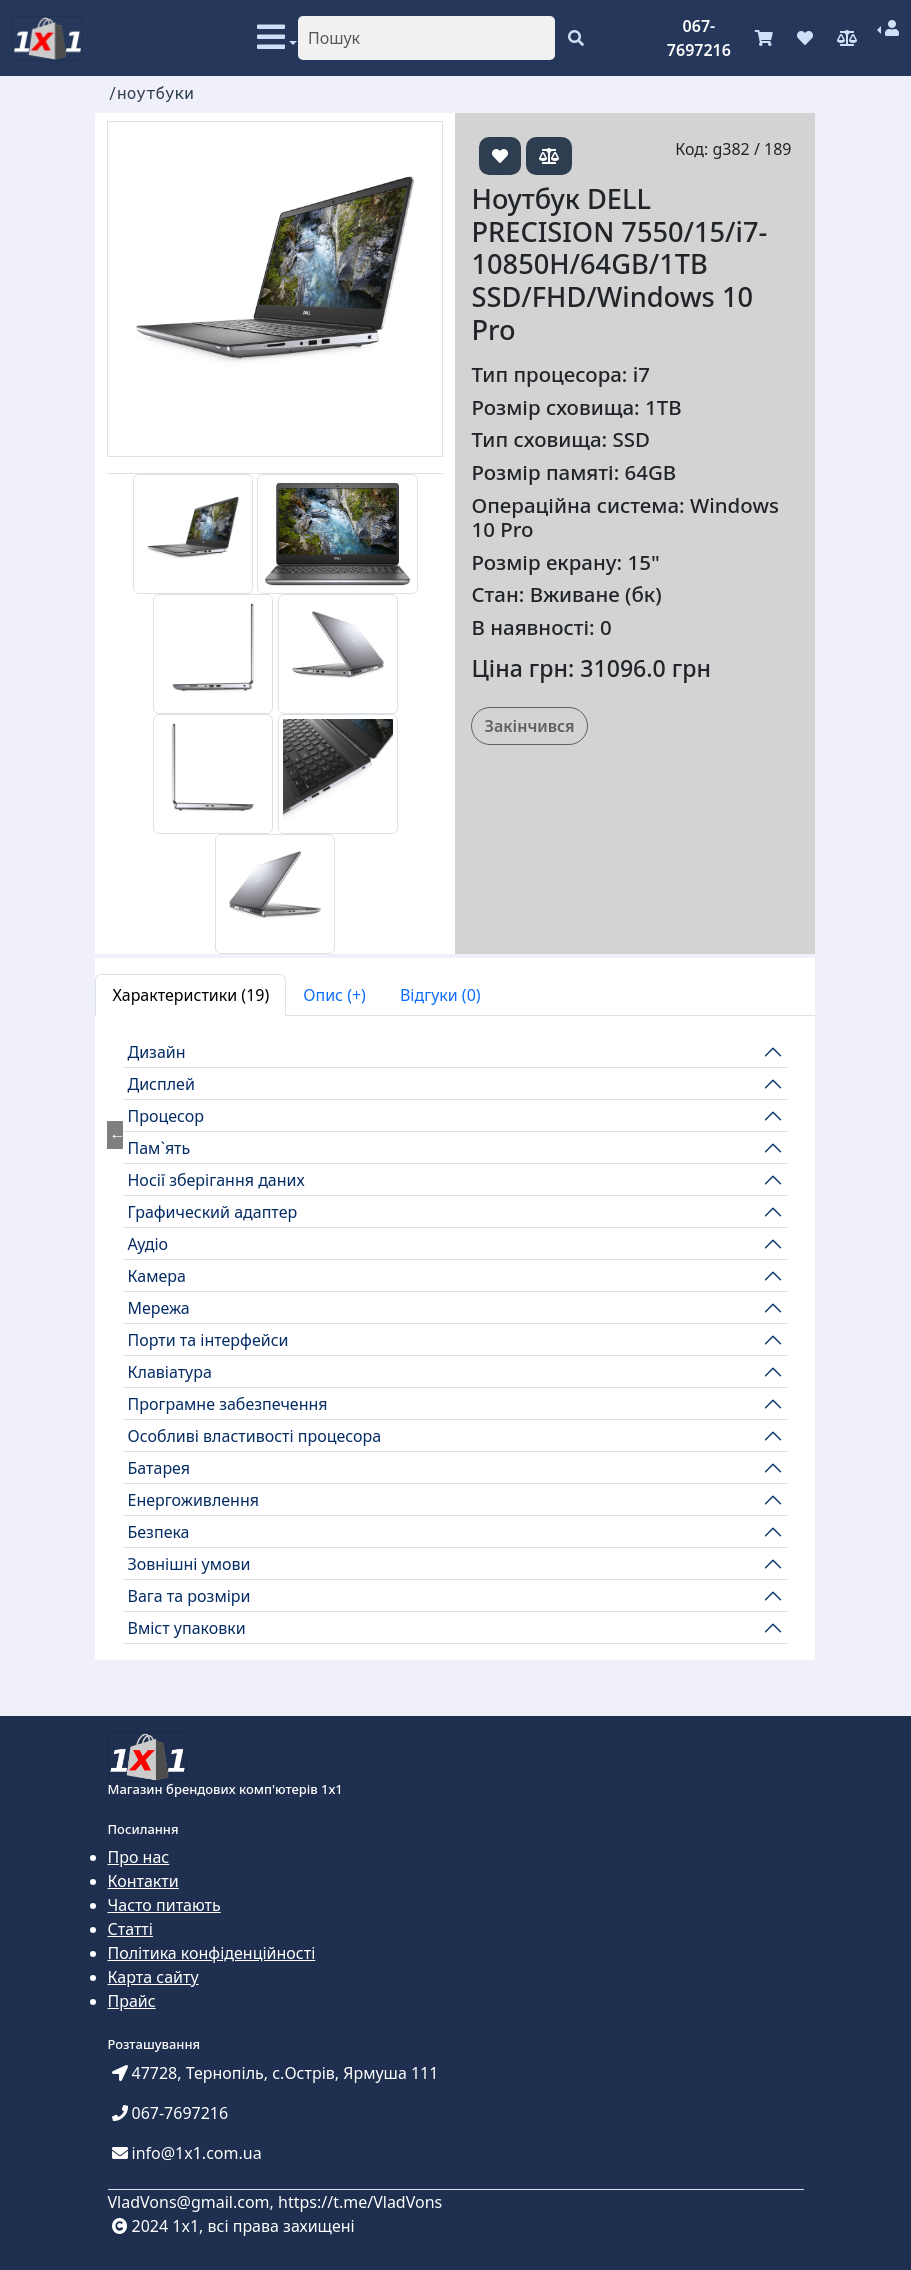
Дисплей (160, 1084)
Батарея (158, 1468)
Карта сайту (153, 1977)
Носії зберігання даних (215, 1180)
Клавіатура (169, 1372)
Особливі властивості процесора (254, 1436)
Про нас (139, 1857)
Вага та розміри (188, 1596)
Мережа (158, 1308)
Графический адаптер (212, 1212)
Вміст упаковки (186, 1628)
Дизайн (156, 1052)
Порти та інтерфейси (207, 1340)
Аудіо (147, 1244)
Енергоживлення (193, 1500)
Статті (130, 1929)
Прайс (132, 2001)
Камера (156, 1276)
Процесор (165, 1116)
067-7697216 (699, 38)
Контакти (143, 1881)
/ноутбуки (150, 92)
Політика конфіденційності (212, 1953)
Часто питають (164, 1905)
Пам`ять (158, 1148)
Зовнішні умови (188, 1564)
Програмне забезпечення (227, 1404)
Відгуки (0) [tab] (440, 995)
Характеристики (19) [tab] (190, 995)
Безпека (158, 1532)
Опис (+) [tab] (334, 995)
